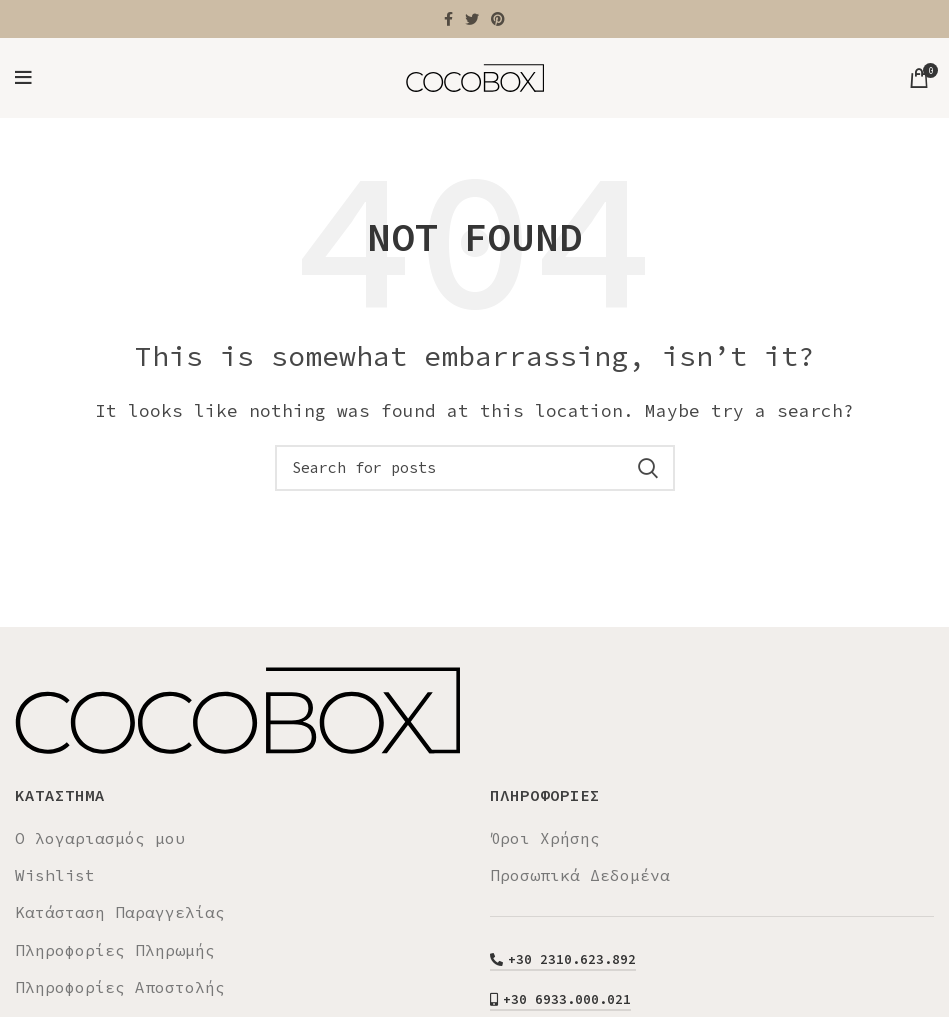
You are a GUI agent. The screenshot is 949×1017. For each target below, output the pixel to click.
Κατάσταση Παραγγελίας (120, 912)
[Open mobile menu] (23, 78)
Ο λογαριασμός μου (100, 838)
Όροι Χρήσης (545, 838)
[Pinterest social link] (498, 19)
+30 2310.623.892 (563, 960)
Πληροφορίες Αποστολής (120, 987)
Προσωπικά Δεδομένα (580, 875)
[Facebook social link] (448, 19)
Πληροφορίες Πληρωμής (115, 950)
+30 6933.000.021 (560, 1000)
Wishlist (55, 875)
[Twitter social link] (472, 19)
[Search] (475, 468)
